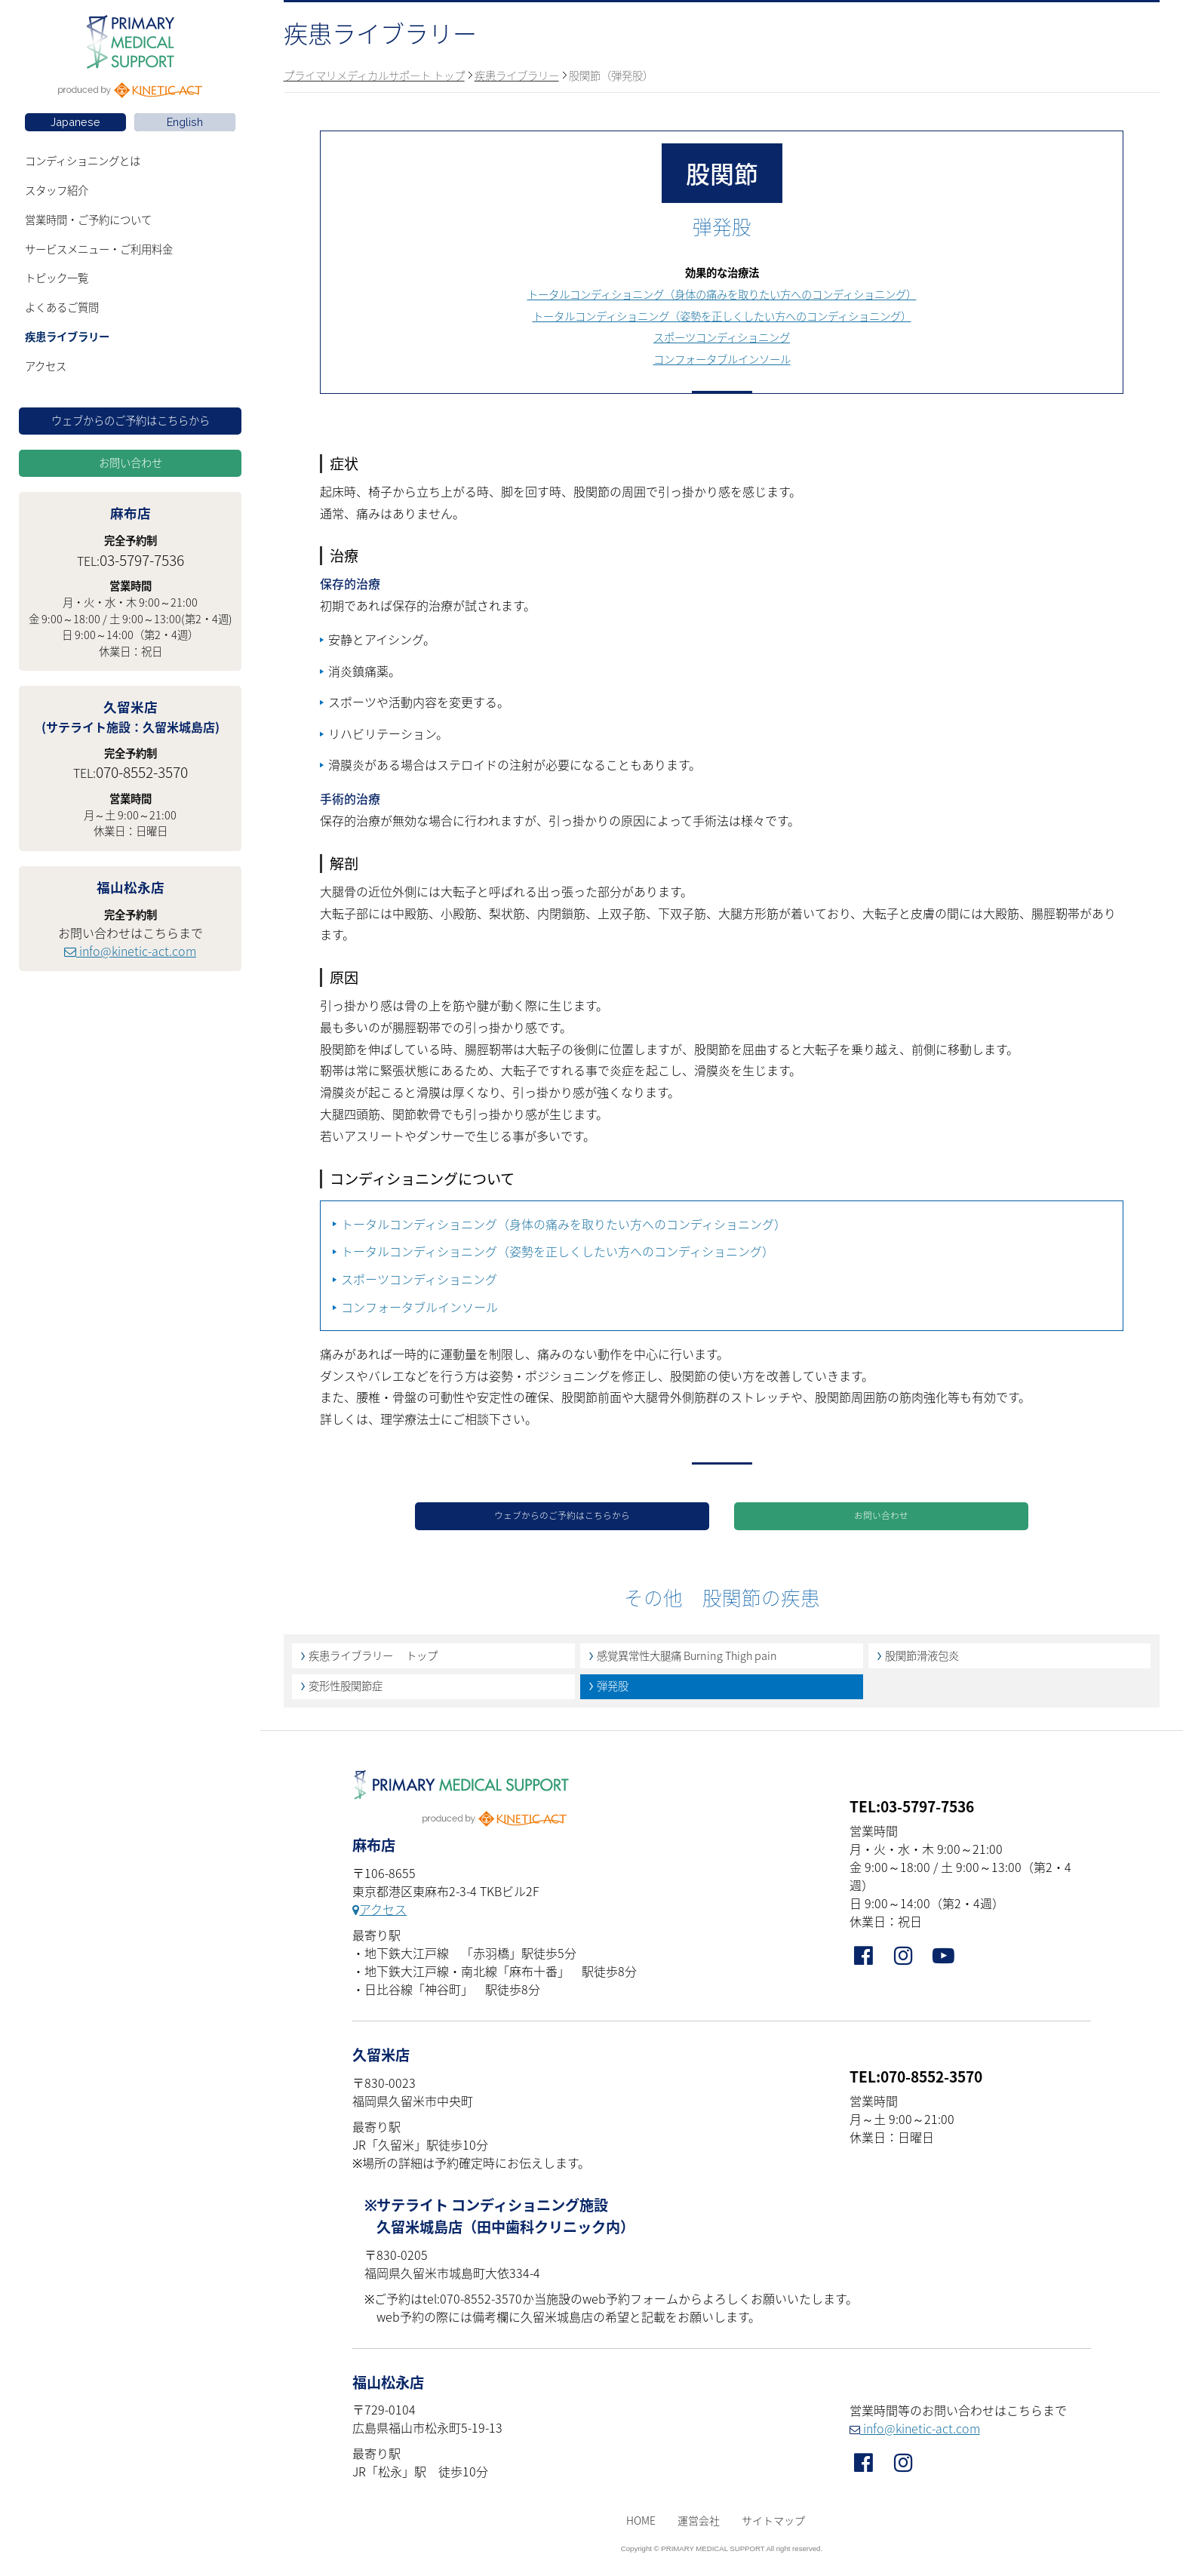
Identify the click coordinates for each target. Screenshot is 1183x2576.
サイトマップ (773, 2526)
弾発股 (612, 1691)
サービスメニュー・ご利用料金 (99, 249)
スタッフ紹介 (56, 190)
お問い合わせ (130, 462)
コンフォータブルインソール (722, 359)
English (185, 121)
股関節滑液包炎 (922, 1661)
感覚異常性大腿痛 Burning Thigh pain (687, 1661)
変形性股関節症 (346, 1691)
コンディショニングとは (82, 160)
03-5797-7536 (142, 559)
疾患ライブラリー (67, 336)
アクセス (45, 366)
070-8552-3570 (142, 771)
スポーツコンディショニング (721, 337)
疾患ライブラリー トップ (373, 1661)
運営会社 (699, 2526)
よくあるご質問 (62, 307)
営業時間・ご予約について (88, 219)
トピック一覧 (56, 277)
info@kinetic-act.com (130, 951)
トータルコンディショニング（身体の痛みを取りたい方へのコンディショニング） (722, 294)
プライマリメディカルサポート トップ (374, 75)
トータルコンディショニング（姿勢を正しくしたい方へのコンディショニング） (722, 316)
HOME (641, 2526)
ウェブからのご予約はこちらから (130, 420)
